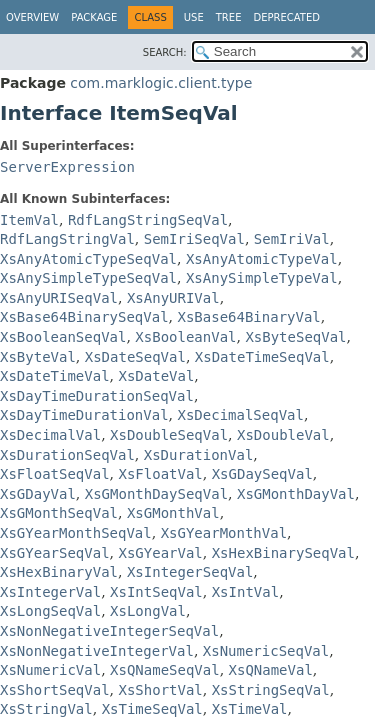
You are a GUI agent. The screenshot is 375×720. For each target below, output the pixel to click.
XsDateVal (156, 376)
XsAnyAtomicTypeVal (262, 259)
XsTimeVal (250, 709)
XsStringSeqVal (271, 690)
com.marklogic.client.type (161, 83)
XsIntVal (245, 592)
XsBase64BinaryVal (248, 317)
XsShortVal (160, 690)
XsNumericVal (50, 670)
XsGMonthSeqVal (59, 513)
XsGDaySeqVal (262, 474)
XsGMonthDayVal (296, 494)
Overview (32, 17)
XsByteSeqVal (295, 337)
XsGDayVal (38, 494)
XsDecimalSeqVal (240, 415)
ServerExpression (67, 167)
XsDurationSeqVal (67, 455)
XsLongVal (148, 611)
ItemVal (29, 220)
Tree (229, 17)
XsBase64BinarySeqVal (84, 317)
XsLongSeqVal (50, 611)
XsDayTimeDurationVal (84, 415)
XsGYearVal (160, 553)
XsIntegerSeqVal (190, 572)
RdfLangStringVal (67, 239)
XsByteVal (38, 357)
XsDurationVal (199, 455)
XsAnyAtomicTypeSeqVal (88, 259)
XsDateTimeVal (55, 376)
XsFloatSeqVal (55, 474)
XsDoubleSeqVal (169, 435)
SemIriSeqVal (194, 239)
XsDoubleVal (283, 435)
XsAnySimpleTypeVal (262, 278)
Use (194, 17)
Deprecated (286, 17)
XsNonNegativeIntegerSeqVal (109, 631)
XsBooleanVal (185, 337)
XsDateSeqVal (135, 357)
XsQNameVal (271, 670)
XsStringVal (46, 709)
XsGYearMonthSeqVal (76, 533)
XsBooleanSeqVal (63, 337)
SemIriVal (292, 239)
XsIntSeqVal (156, 592)
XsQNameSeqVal (165, 670)
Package (94, 17)
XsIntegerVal (50, 592)
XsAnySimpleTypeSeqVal (88, 278)
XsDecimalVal (50, 435)
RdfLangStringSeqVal (148, 220)
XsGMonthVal (173, 513)
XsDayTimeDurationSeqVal (97, 396)
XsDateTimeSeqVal (262, 357)
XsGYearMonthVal (224, 533)
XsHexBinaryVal (59, 572)
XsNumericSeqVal (266, 651)
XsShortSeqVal (55, 690)
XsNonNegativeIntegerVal (97, 651)
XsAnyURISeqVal (59, 298)
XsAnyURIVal (173, 298)
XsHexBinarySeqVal (283, 553)
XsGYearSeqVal (55, 553)
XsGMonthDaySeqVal (156, 494)
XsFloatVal (160, 474)
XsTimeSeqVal (152, 709)
